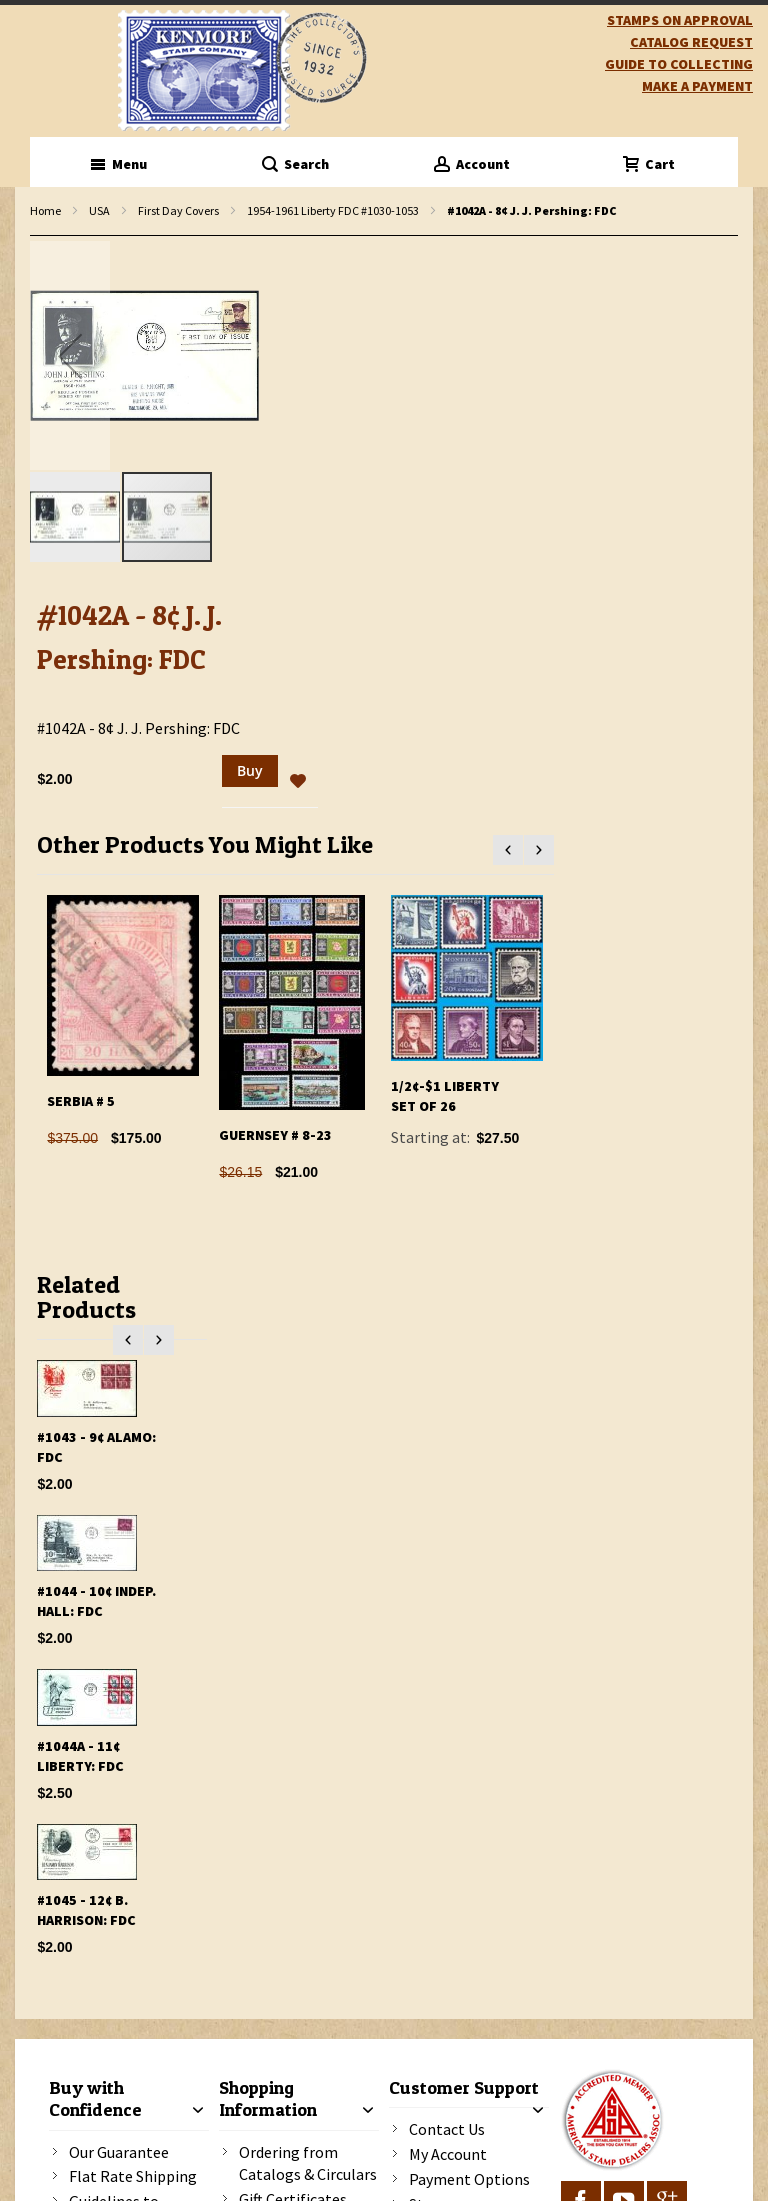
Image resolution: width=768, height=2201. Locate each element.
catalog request (691, 42)
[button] (70, 355)
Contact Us (447, 2129)
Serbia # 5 (81, 1101)
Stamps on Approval (680, 20)
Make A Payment (697, 86)
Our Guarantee (119, 2152)
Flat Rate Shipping (133, 2176)
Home (45, 210)
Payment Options (469, 2179)
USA (99, 210)
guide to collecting (679, 64)
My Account (448, 2154)
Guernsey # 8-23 (275, 1135)
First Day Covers (178, 210)
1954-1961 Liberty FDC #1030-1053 (333, 210)
